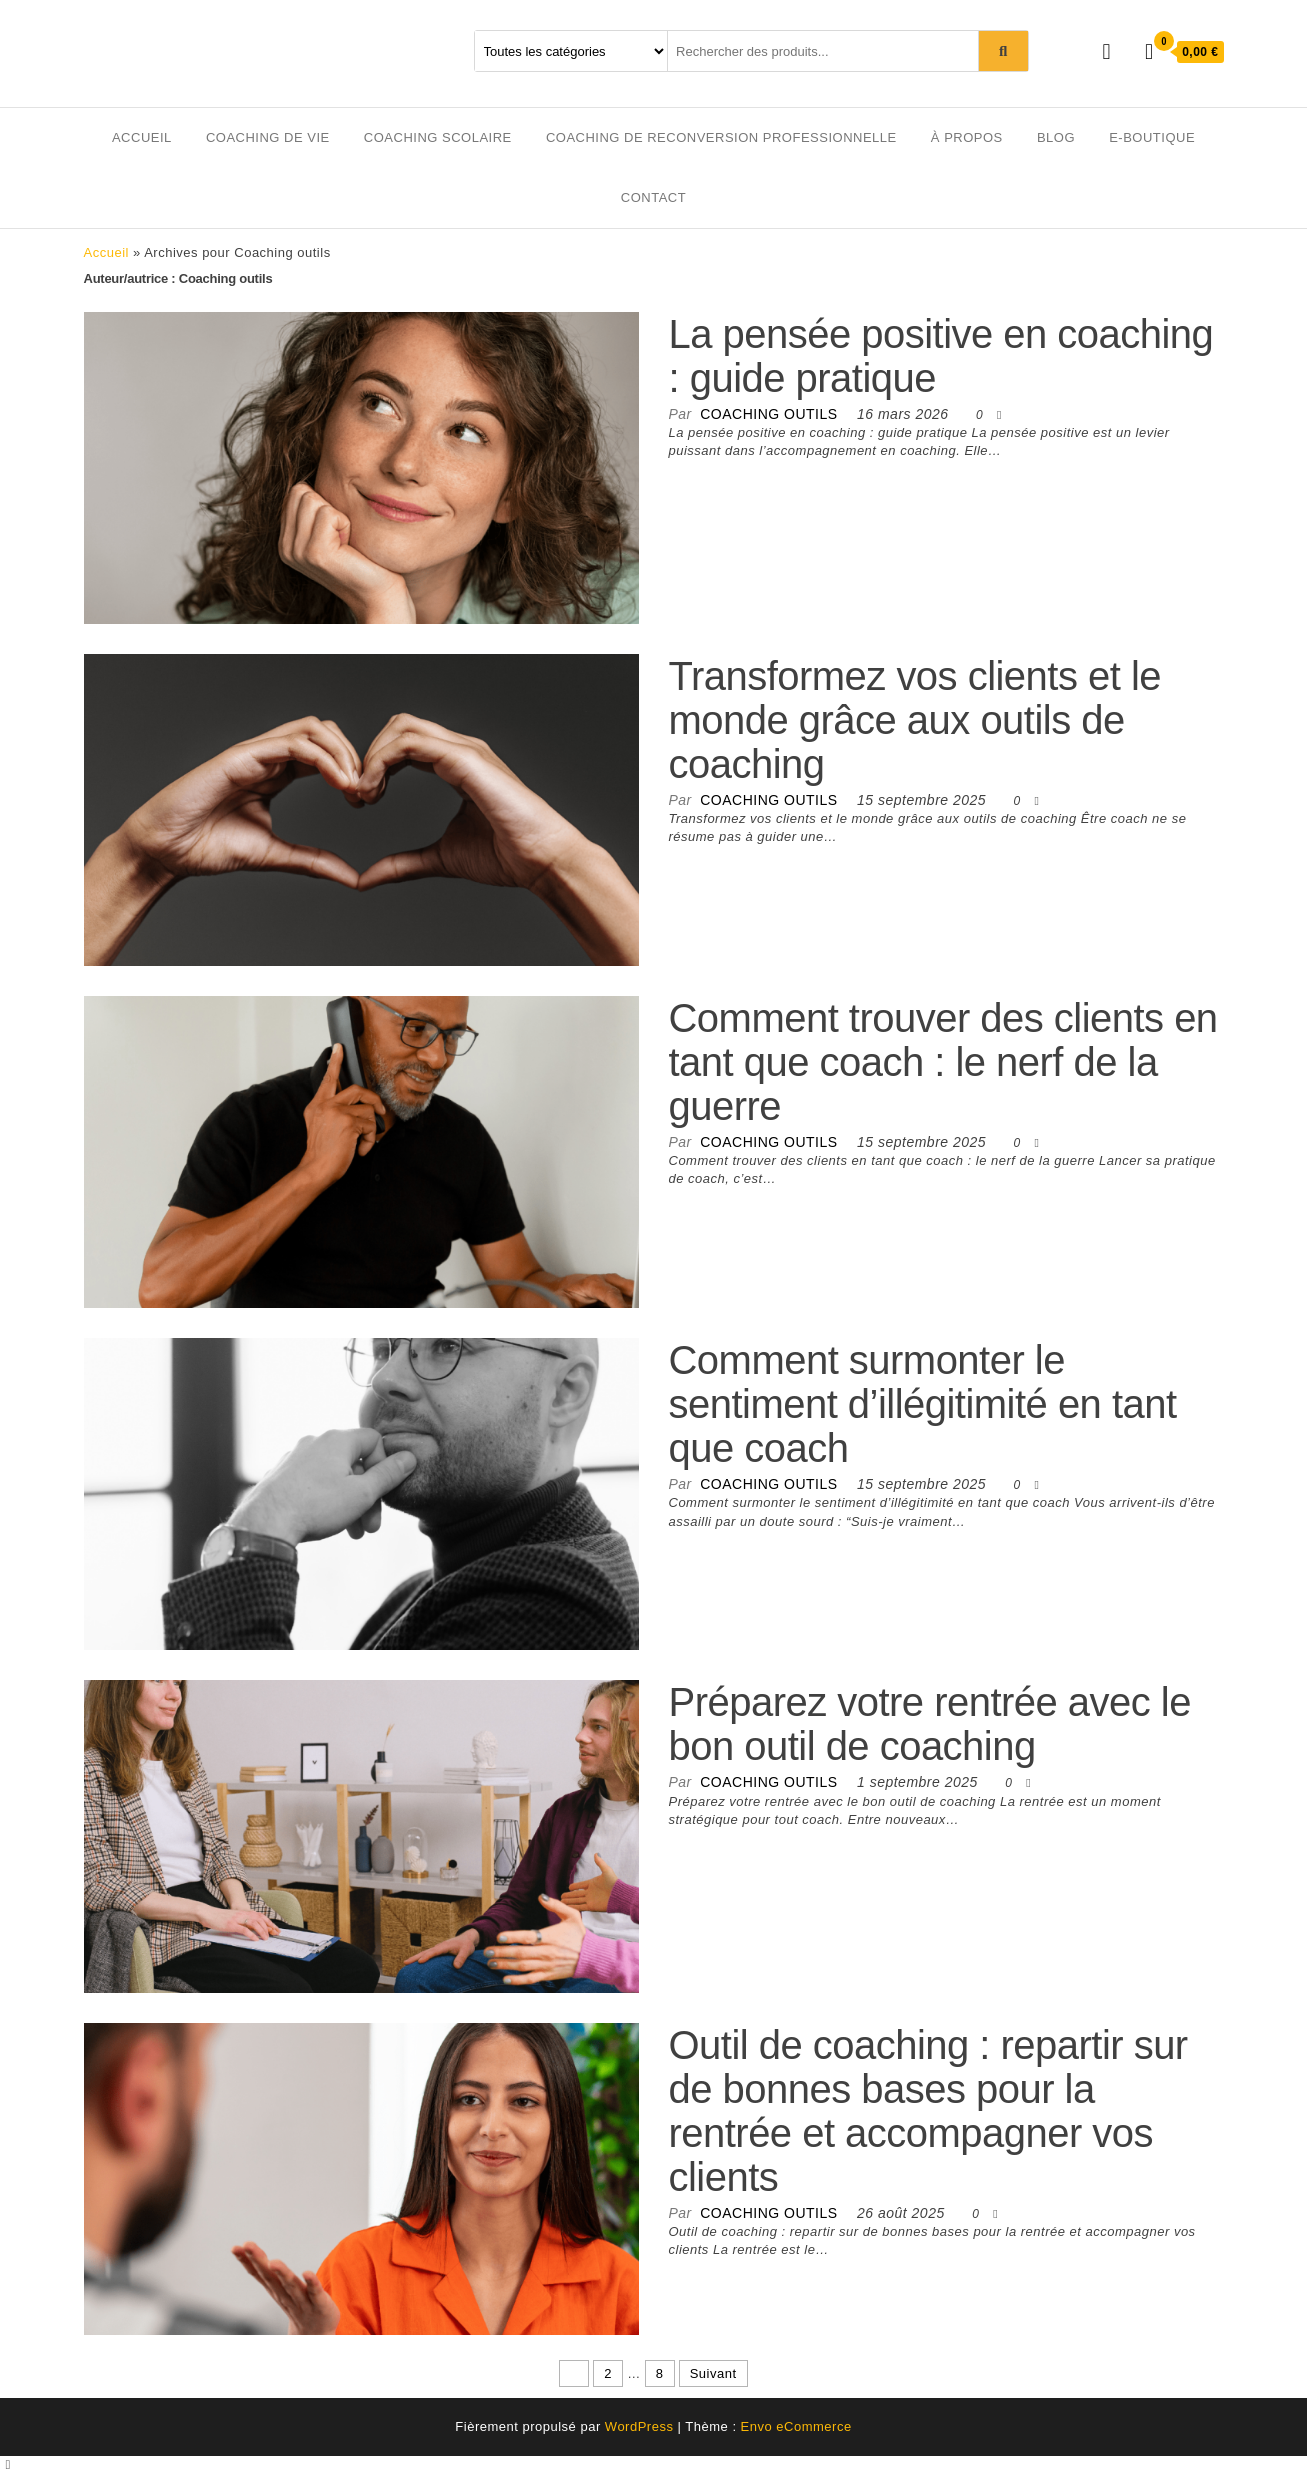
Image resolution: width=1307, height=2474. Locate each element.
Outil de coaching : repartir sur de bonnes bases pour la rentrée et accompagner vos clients (928, 2111)
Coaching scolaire (438, 137)
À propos (967, 137)
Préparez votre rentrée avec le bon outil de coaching (930, 1724)
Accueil (142, 137)
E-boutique (1152, 137)
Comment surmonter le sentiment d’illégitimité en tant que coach (923, 1404)
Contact (653, 197)
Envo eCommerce (796, 2426)
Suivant (713, 2373)
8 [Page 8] (660, 2373)
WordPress (639, 2426)
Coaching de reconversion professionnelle (721, 137)
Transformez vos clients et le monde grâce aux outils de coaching (915, 720)
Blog (1056, 137)
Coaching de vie (268, 137)
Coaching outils (771, 414)
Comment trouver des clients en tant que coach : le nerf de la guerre (943, 1062)
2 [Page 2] (608, 2373)
